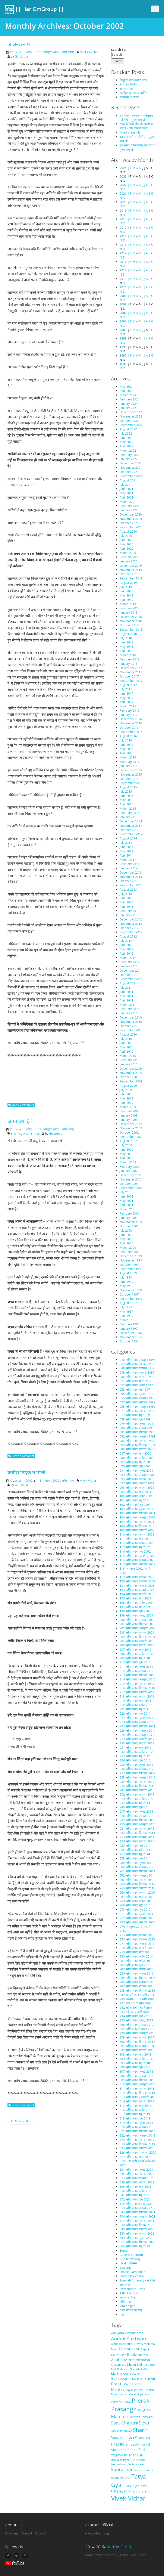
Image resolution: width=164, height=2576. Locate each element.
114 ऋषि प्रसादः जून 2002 (135, 1551)
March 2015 (128, 808)
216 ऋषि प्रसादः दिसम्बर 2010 (137, 1688)
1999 (123, 338)
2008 (123, 304)
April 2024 (126, 391)
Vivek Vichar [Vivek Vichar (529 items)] (128, 2498)
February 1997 (129, 1324)
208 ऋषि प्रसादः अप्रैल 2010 (136, 1654)
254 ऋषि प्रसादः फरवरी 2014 (137, 1841)
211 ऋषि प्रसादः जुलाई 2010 (136, 1666)
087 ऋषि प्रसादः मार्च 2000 (135, 1453)
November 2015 (131, 774)
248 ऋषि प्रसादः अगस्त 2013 (137, 1816)
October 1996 (129, 1341)
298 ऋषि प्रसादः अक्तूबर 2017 (137, 2033)
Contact (26, 2533)
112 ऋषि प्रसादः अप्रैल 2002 (136, 1543)
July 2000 (126, 1230)
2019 (123, 210)
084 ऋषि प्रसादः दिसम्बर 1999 (137, 1445)
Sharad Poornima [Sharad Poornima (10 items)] (121, 2431)
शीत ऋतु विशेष (128, 84)
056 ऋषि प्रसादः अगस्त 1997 (137, 1398)
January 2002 (129, 1171)
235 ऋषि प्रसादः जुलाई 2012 (136, 1765)
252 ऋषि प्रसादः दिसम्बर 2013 (137, 1833)
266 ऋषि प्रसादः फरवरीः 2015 (137, 1892)
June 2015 (126, 796)
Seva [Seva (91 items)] (144, 2423)
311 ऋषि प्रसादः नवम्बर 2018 (137, 2088)
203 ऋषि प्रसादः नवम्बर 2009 (137, 1632)
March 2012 (128, 958)
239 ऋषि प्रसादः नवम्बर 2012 (137, 1782)
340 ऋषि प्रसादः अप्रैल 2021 (136, 2191)
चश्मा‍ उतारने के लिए (131, 2310)
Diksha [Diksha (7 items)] (151, 2364)
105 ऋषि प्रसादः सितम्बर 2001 (137, 1513)
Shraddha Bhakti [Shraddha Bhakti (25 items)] (124, 2449)
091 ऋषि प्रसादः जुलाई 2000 (136, 1470)
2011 (123, 279)
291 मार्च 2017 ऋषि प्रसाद (135, 2003)
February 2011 (129, 1009)
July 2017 (126, 689)
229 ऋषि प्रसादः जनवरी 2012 (137, 1739)
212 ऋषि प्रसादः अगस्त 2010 (137, 1671)
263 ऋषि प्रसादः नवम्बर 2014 (137, 1880)
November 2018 (131, 621)
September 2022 (131, 425)
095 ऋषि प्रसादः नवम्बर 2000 (137, 1479)
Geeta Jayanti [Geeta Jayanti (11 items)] (131, 2373)
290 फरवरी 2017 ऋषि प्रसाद (137, 1999)
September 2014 (131, 834)
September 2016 (131, 732)
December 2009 (131, 1068)
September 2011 (131, 979)
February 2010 (129, 1060)
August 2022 (128, 429)
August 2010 (128, 1034)
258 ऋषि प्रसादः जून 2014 (135, 1858)
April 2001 (126, 1205)
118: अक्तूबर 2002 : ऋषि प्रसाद (55, 52)
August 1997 (128, 1303)
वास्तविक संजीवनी (130, 132)
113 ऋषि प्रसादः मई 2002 (135, 1547)
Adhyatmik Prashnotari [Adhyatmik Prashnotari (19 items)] (127, 2333)
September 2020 (131, 527)
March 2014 (128, 860)
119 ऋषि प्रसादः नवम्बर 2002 (137, 1577)
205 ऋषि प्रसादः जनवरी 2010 (137, 1641)
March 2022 (128, 450)
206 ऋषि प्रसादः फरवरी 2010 (137, 1645)
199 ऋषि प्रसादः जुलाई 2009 (136, 1615)
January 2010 (129, 1064)
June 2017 (126, 693)
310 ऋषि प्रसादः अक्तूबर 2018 (137, 2084)
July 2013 (126, 894)
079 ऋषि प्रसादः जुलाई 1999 (136, 1424)
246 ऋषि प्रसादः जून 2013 (135, 1807)
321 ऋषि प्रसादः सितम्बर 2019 (137, 2131)
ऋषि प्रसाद (126, 2302)
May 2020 (126, 544)
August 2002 (128, 1141)
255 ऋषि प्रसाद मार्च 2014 (135, 1846)
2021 (123, 193)
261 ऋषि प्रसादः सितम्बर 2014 (137, 1871)
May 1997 (126, 1311)
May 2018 (126, 646)
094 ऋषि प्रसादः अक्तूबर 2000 (137, 1475)
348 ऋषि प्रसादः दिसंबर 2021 (137, 2225)
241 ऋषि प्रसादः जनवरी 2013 (137, 1790)
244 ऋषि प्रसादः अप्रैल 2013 (136, 1799)
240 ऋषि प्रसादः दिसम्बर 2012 (137, 1786)
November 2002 (131, 1128)
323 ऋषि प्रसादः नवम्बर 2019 (137, 2140)
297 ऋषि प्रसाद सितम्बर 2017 (137, 2029)
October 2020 (129, 523)
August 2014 (128, 838)
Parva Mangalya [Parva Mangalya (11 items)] (121, 2402)
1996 (123, 364)
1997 (123, 355)
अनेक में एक (126, 89)
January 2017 (129, 715)
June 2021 (126, 489)
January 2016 (129, 766)
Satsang (125, 2267)
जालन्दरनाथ (18, 44)
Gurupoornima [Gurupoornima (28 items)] (123, 2378)
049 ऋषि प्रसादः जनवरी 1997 (137, 1372)
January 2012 (129, 966)
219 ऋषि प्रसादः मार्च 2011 (135, 1701)
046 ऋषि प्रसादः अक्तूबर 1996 (137, 1360)
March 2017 (128, 706)
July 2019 (126, 587)
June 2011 (126, 992)
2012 (123, 270)
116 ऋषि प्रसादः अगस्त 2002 (137, 1560)
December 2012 (131, 919)
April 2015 (126, 804)
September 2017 (131, 681)
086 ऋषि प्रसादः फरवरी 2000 (137, 1449)
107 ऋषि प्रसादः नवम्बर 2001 (137, 1522)
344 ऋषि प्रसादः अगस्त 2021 (137, 2208)
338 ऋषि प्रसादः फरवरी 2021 (137, 2182)
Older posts (20, 2121)
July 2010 (126, 1039)
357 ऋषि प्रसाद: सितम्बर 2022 (137, 2242)
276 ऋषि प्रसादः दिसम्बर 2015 (137, 1939)
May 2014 (126, 851)
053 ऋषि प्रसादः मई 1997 (135, 1389)
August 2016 (128, 736)
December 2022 (131, 412)
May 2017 (126, 698)
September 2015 (131, 783)
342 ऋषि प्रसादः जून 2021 (135, 2199)
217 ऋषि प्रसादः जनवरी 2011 (137, 1692)
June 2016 (126, 745)
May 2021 (126, 493)
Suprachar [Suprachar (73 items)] (122, 2469)
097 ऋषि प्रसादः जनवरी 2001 (137, 1483)
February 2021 (129, 506)
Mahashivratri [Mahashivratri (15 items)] (132, 2384)
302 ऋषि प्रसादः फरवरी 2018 (137, 2050)
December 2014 (131, 821)
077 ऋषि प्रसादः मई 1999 (135, 1415)
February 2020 (129, 557)
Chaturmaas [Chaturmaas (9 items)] (118, 2364)
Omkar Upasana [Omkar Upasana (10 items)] (139, 2394)
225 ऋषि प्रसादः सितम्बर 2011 (137, 1726)
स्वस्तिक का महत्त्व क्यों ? (133, 93)
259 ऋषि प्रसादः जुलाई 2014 (136, 1863)
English (124, 2250)
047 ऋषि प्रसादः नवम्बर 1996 (137, 1364)
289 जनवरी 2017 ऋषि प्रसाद (137, 1995)
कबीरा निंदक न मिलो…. (28, 1472)
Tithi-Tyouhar (129, 2293)
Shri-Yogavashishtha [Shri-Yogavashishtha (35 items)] (128, 2452)
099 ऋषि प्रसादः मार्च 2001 (135, 1492)
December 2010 (131, 1017)
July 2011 (126, 987)
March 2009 (128, 1107)
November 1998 (131, 1290)
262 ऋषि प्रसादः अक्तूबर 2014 (137, 1875)
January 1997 (129, 1328)
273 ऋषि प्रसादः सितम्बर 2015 (137, 1922)
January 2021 (129, 510)
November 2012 (131, 924)
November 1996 (131, 1337)
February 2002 (129, 1166)
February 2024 (129, 399)
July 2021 (126, 485)
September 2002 (131, 1137)
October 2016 (129, 727)
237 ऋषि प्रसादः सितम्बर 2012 (137, 1773)
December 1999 (131, 1256)
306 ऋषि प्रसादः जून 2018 (135, 2067)
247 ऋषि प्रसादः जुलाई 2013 (136, 1811)
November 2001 (131, 1179)
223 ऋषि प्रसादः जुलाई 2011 (136, 1718)
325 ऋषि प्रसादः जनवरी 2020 (137, 2148)
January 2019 (129, 612)
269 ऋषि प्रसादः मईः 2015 (135, 1905)
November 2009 (131, 1073)
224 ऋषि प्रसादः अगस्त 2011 (137, 1722)
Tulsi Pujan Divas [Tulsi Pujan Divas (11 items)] (136, 2486)
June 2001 (126, 1196)
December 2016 (131, 719)
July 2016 (126, 740)
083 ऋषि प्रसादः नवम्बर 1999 (137, 1441)
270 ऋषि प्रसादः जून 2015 (135, 1909)
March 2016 (128, 757)
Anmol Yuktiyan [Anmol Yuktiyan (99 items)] (128, 2338)
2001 (123, 321)
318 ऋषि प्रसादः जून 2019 (135, 2118)
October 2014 (129, 830)
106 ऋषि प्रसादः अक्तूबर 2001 (137, 1517)
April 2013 (126, 906)
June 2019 (126, 591)
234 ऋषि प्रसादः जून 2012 (135, 1760)
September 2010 (131, 1030)
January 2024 (129, 404)
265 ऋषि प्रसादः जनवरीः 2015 (137, 1888)
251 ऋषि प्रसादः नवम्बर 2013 (137, 1828)
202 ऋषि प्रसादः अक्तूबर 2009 (137, 1628)
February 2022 (129, 455)
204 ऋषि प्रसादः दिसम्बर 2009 (137, 1637)
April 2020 (126, 548)
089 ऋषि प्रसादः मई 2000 (135, 1462)
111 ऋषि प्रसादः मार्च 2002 (135, 1539)
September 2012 (131, 932)
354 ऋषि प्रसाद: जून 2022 (135, 2238)
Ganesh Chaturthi (132, 2255)
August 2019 (128, 583)
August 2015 (128, 787)
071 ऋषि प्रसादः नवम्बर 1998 (137, 1411)
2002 (123, 313)
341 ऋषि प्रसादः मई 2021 (135, 2195)
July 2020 (126, 536)
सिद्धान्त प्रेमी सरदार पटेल (133, 80)
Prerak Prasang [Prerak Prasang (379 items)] (130, 2404)
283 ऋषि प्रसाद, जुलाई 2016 (136, 1969)
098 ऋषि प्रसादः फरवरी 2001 (137, 1487)
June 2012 (126, 945)
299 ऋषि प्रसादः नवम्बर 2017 (137, 2037)
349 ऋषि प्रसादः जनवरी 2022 (137, 2229)
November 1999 (131, 1260)
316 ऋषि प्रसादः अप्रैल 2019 (136, 2110)
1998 (123, 347)
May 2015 (126, 800)
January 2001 (129, 1218)
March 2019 (128, 604)
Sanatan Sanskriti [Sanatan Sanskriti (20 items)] (141, 2417)
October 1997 (129, 1294)
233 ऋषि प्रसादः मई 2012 (135, 1756)
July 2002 (126, 1145)
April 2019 (126, 600)
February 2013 (129, 911)
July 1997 (126, 1307)
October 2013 (129, 881)
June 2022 (126, 438)
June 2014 (126, 847)
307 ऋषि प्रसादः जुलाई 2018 (136, 2071)
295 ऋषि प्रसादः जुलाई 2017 (136, 2020)
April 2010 (126, 1051)
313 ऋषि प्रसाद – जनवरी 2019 (138, 2097)
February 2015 (129, 813)
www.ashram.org (97, 2533)
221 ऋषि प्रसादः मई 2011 (135, 1709)
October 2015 (129, 779)
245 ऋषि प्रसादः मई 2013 (135, 1803)
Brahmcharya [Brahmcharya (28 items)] (139, 2359)
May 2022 (126, 442)
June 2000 (126, 1235)
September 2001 (131, 1188)
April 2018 (126, 651)
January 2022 (129, 459)
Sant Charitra (89, 52)
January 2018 (129, 664)
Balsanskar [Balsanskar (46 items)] (129, 2348)
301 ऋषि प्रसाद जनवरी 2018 (137, 2046)
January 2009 (129, 1115)
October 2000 (129, 1226)
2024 (123, 168)
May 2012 (126, 949)
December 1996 (131, 1333)
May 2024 (126, 386)
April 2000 (126, 1243)
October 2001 (129, 1184)
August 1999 (128, 1273)
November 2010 (131, 1022)
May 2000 (126, 1239)
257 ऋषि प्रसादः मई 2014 (135, 1854)
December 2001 (131, 1175)
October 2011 (129, 975)
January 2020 (129, 561)
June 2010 (126, 1043)
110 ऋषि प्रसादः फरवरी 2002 (137, 1534)
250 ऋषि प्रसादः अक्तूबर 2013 (137, 1824)
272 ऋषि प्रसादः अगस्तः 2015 (137, 1918)
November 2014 (131, 826)
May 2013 (126, 902)
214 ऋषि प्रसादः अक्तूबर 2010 (137, 1679)
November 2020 (131, 519)
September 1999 (131, 1269)
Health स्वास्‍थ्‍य (128, 2263)
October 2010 (129, 1026)
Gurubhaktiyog (130, 2259)
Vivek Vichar (88, 1480)
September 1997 (131, 1299)
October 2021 (129, 472)
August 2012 (128, 936)
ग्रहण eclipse (127, 2306)
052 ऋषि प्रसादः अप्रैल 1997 (136, 1385)
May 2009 (126, 1098)
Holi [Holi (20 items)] (140, 2378)
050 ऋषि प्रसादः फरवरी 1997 (137, 1377)
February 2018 (129, 659)
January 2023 (129, 408)
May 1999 (126, 1286)
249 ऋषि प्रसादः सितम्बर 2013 (137, 1820)
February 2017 (129, 710)
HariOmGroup (119, 2547)
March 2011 (128, 1005)
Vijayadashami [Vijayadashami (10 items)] (137, 2491)
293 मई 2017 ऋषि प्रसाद (134, 2012)
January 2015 (129, 817)
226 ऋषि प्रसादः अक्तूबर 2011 (137, 1730)
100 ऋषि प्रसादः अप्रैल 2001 (136, 1496)
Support (40, 2533)
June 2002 (126, 1149)
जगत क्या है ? (20, 1121)
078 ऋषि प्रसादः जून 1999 (135, 1419)
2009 (123, 296)
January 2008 (129, 1120)
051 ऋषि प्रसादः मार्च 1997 (135, 1381)
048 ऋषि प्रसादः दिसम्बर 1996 (137, 1368)
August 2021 (128, 480)
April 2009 (126, 1103)
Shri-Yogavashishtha (25, 1133)
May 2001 (126, 1201)
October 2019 (129, 574)
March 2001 (128, 1209)
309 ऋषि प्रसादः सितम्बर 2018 (137, 2080)
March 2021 (128, 502)
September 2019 (131, 578)
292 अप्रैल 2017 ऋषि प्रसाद (136, 2007)
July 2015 (126, 791)
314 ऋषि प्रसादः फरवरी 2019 (137, 2101)
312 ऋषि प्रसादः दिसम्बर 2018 (137, 2093)
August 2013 (128, 889)
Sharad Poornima (132, 2276)
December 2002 (131, 1124)
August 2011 (128, 983)
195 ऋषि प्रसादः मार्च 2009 (135, 1598)
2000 (123, 330)
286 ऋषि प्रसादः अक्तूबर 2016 (137, 1982)
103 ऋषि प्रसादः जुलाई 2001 (136, 1509)
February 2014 (129, 864)
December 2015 (131, 770)
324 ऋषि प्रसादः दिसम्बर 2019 (137, 2144)
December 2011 (131, 970)
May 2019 (126, 595)
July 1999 (126, 1277)
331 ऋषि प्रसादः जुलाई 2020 (136, 2169)
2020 (123, 202)
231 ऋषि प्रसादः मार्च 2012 (135, 1747)
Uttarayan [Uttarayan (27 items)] (119, 2491)
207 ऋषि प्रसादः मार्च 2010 (135, 1649)
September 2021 (131, 476)
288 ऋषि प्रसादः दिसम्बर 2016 (137, 1990)
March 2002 (128, 1162)
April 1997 (126, 1316)
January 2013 (129, 915)
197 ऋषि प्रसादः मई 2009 (135, 1607)
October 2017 (129, 676)
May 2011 (126, 996)
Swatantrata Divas (132, 2289)
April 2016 (126, 753)
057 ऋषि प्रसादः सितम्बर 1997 (137, 1402)
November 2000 (131, 1222)
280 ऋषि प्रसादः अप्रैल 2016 (136, 1956)
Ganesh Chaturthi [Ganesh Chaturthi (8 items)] (130, 2369)
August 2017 (128, 685)
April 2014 (126, 855)
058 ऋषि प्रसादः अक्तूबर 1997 (137, 1406)
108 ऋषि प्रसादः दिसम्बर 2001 (137, 1526)
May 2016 (126, 749)
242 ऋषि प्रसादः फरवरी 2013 (137, 1794)
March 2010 (128, 1056)
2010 (123, 287)
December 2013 (131, 872)
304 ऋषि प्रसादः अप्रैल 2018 (136, 2059)
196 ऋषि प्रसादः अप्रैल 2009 (136, 1603)
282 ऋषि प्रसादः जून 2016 (135, 1965)
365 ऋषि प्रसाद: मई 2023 (135, 2246)
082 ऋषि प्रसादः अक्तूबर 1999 (137, 1436)
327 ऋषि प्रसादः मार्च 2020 (135, 2157)
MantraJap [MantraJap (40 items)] (120, 2389)
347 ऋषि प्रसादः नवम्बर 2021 (137, 2221)
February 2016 (129, 762)
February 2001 (129, 1213)
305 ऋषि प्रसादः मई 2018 (135, 2063)
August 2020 (128, 531)
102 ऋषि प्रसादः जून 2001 (135, 1505)
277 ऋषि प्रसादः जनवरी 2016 (137, 1944)
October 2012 (129, 928)
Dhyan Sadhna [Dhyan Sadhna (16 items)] (137, 2364)
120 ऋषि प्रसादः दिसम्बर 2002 (137, 1581)
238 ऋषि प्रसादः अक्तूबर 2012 (137, 1777)
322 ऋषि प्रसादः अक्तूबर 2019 (137, 2135)
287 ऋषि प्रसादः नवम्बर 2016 (137, 1986)
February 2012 (129, 962)
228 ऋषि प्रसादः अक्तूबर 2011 (137, 1735)
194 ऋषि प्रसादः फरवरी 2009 (137, 1594)
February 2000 (129, 1252)
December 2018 (131, 617)
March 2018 (128, 655)
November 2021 (131, 467)
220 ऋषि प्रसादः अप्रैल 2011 (136, 1705)
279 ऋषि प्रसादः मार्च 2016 (135, 1952)
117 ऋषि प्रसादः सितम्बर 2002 (137, 1564)
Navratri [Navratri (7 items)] (123, 2394)
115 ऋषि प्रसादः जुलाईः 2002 (137, 1556)
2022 (123, 185)
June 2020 (126, 540)
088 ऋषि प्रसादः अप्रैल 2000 (136, 1458)
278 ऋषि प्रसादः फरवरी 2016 (137, 1948)
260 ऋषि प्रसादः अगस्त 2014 (137, 1867)
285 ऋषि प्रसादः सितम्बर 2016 (137, 1978)
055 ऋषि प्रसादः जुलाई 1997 (136, 1394)
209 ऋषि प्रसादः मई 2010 (135, 1658)
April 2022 (126, 446)
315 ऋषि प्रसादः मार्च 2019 (135, 2106)
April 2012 (126, 953)
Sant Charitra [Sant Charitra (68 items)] (124, 2423)
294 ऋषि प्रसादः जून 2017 (135, 2016)
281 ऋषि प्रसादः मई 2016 (135, 1961)
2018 (123, 219)
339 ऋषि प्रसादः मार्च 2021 (135, 2186)
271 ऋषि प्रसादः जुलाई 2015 (136, 1914)
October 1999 (129, 1265)
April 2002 (126, 1158)
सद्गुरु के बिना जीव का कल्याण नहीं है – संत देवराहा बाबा (136, 126)
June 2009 (126, 1094)
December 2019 (131, 565)
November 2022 (131, 416)
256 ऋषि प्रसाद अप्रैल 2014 (136, 1850)
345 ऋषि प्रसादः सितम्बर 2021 (137, 2212)
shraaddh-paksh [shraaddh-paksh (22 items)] (138, 2444)
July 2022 (126, 433)
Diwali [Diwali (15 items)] (115, 2369)
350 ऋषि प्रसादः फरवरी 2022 (137, 2233)
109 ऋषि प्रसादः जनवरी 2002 (137, 1530)
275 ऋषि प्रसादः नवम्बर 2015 (137, 1935)
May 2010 (126, 1047)
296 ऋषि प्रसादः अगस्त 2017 (137, 2025)
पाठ (122, 2314)
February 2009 (129, 1111)
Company (11, 2533)
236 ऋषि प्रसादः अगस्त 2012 (137, 1769)
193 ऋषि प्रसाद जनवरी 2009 (137, 1590)
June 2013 (126, 898)
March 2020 (128, 553)
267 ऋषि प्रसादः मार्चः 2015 (136, 1897)
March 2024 (128, 395)
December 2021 (131, 463)
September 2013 (131, 885)
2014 (123, 253)
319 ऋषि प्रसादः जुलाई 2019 (136, 2123)
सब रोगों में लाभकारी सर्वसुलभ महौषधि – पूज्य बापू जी (136, 117)
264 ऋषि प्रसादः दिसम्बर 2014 (137, 1884)
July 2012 (126, 941)
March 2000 (128, 1247)
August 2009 (128, 1086)
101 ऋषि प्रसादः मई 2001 (135, 1500)
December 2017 (131, 668)
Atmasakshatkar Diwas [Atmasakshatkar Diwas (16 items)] (127, 2344)
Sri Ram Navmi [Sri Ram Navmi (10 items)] (136, 2464)
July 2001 (126, 1192)
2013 (123, 262)
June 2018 (126, 642)
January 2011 (129, 1013)
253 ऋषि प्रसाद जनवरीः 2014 (137, 1837)
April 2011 (126, 1000)
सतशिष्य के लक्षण (129, 97)
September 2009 (131, 1081)
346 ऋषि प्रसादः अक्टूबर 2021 (137, 2216)
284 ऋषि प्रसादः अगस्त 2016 (137, 1973)
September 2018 (131, 629)
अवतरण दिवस (128, 2297)
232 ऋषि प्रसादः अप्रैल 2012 (136, 1752)
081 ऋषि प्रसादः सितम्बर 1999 (137, 1432)
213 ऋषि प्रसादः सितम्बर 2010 (137, 1675)
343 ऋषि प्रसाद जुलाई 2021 (136, 2204)
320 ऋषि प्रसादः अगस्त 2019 (137, 2127)
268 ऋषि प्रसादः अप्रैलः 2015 (136, 1901)
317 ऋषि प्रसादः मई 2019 (135, 2114)
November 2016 (131, 723)
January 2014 (129, 868)
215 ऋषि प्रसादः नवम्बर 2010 (137, 1684)
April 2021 (126, 497)
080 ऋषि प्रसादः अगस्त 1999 (137, 1428)
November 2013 (131, 877)
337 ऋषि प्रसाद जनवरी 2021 (137, 2178)
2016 (123, 236)
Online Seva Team (132, 2555)
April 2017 (126, 702)
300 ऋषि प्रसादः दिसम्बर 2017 (137, 2042)
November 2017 (131, 672)
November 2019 (131, 570)
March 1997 (128, 1320)
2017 (123, 227)
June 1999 (126, 1282)
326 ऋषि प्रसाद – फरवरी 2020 (138, 2152)
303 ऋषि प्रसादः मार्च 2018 (135, 2054)
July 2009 (126, 1090)
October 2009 (129, 1077)
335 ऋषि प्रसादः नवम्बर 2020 (137, 2174)
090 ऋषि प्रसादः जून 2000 (135, 1466)
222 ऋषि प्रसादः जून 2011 (135, 1713)
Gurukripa (21, 56)
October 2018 (129, 625)
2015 (123, 245)
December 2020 (131, 514)
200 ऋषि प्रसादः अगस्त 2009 (137, 1620)
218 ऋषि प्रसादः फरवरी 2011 (137, 1696)
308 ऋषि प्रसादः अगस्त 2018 (137, 2076)
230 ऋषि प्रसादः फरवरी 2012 (137, 1743)
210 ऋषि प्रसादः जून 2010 (135, 1662)
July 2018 (126, 638)
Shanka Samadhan (132, 2272)
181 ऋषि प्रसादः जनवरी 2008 (137, 1585)
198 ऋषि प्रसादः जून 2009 (135, 1611)
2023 (123, 176)
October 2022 (129, 421)
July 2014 (126, 843)
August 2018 (128, 634)
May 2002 (126, 1154)
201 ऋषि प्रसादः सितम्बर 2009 (137, 1624)
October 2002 (129, 1132)
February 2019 (129, 608)
